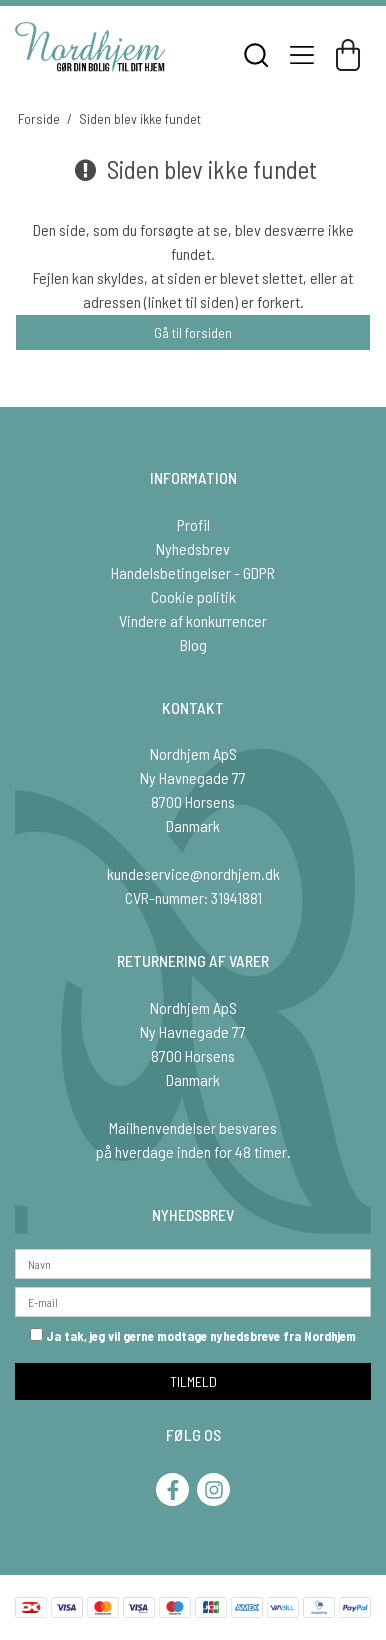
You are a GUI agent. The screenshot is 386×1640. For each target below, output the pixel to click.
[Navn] (193, 1261)
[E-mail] (193, 1299)
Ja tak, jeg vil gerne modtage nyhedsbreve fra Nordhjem (193, 1336)
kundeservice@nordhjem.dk (193, 873)
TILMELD (193, 1381)
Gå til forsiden (193, 332)
